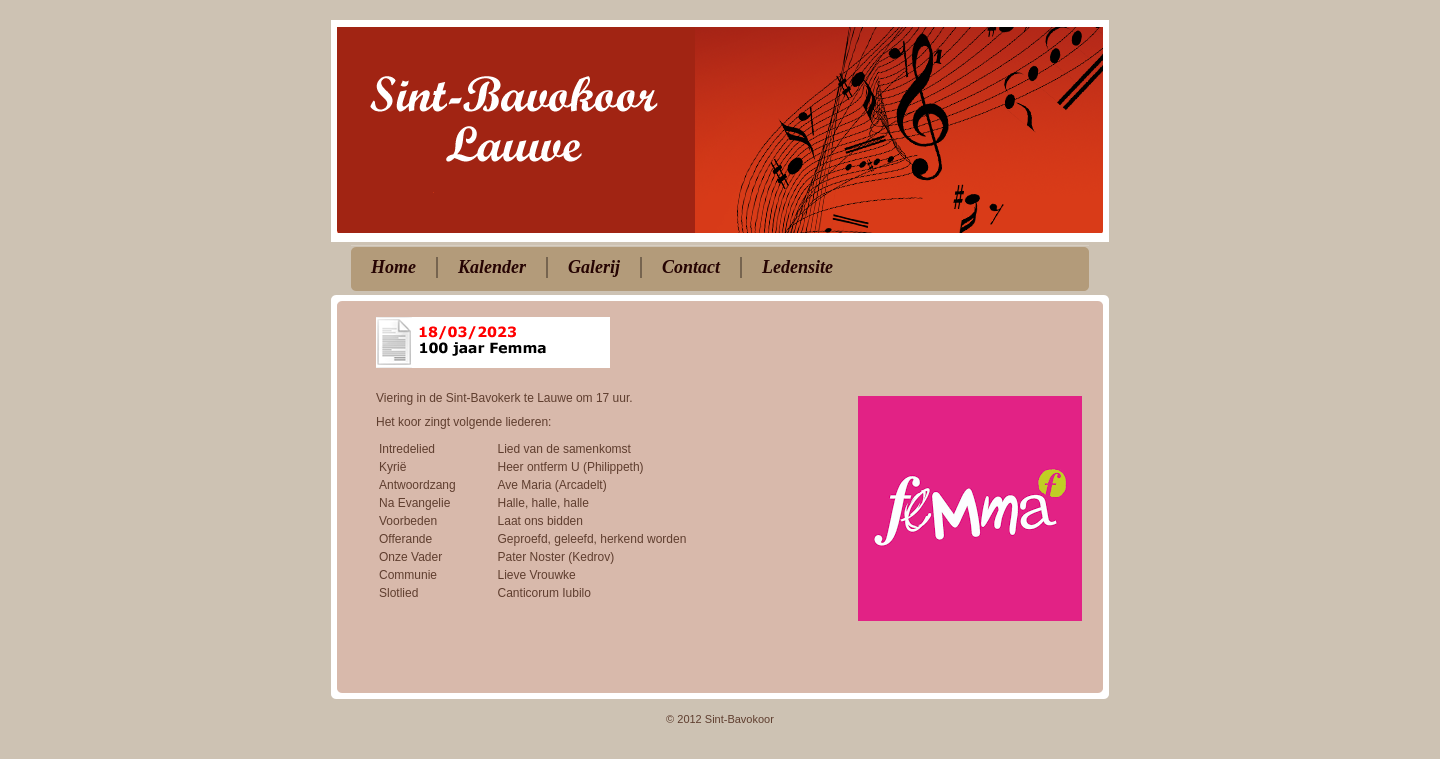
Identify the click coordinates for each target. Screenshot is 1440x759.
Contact (691, 267)
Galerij (594, 267)
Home (393, 267)
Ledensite (797, 267)
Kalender (492, 267)
